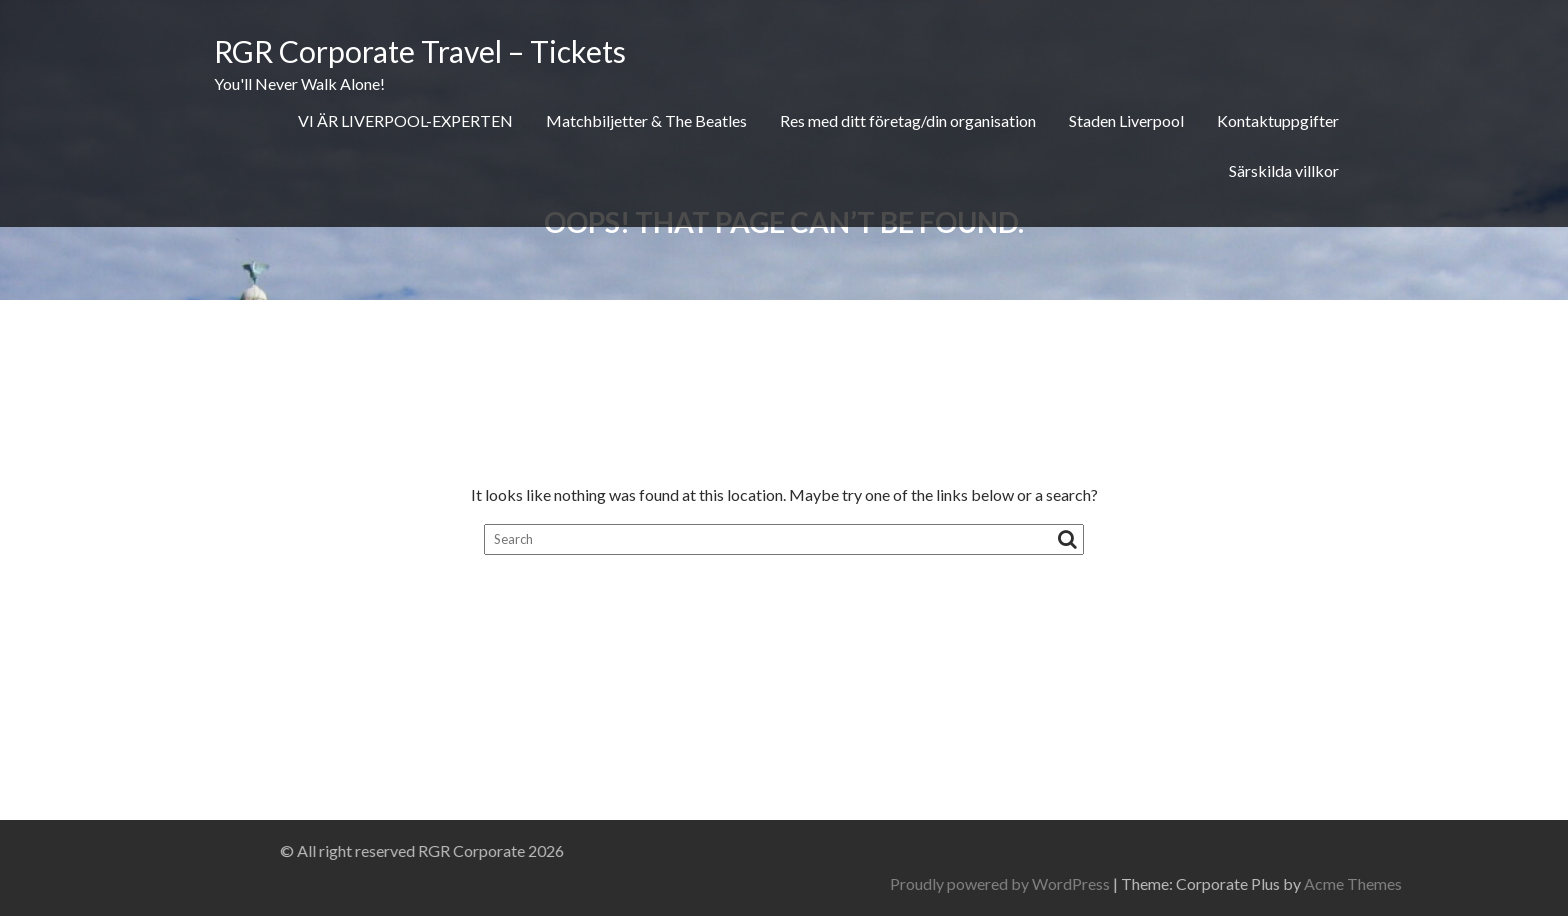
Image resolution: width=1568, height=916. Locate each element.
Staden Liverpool (1126, 120)
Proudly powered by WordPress (1231, 883)
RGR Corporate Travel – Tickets (420, 51)
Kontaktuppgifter (1278, 120)
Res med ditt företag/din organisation (908, 120)
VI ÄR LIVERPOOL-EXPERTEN (405, 120)
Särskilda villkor (1284, 170)
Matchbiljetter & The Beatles (646, 120)
